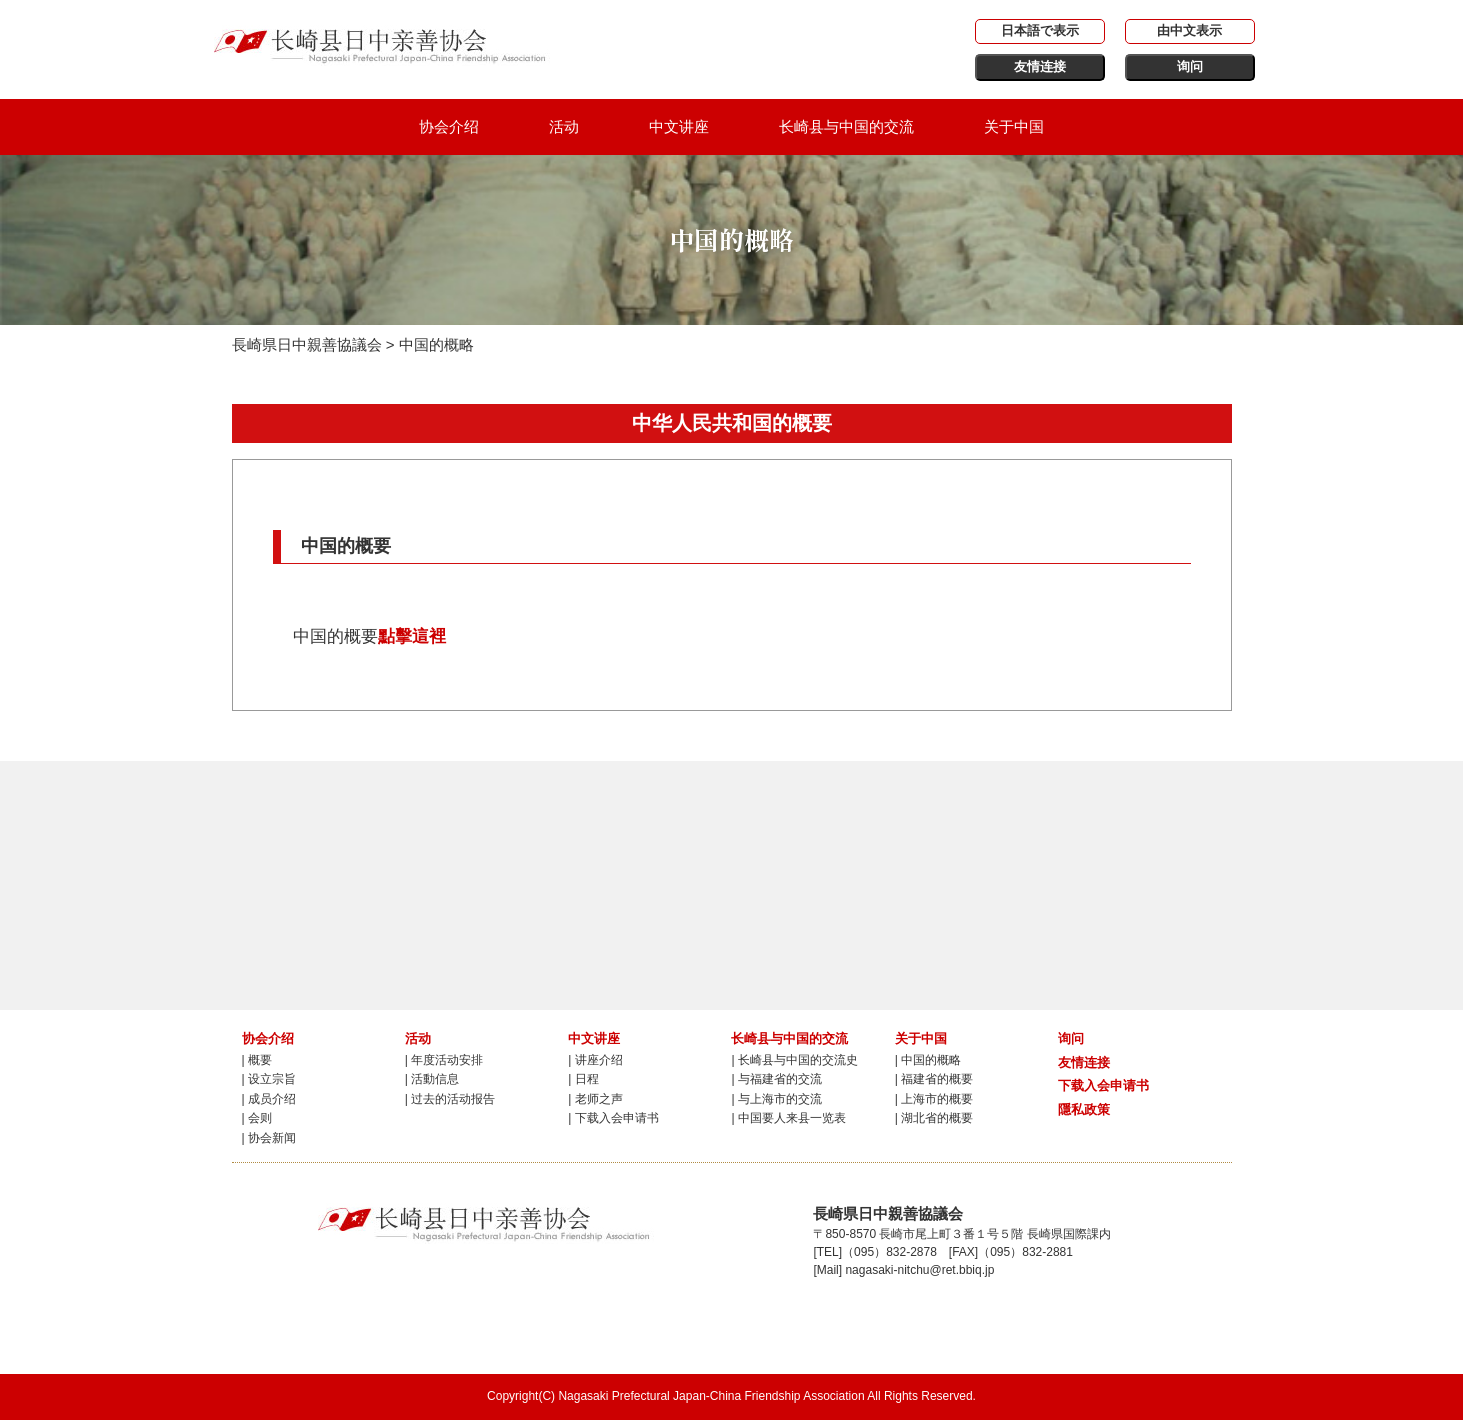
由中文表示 (1189, 30)
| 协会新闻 (269, 1138)
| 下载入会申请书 (613, 1118)
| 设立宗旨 (269, 1079)
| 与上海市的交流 (776, 1099)
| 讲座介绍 (595, 1060)
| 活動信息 (432, 1079)
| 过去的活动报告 (450, 1099)
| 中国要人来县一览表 (788, 1118)
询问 (1190, 66)
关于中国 (1014, 126)
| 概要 (257, 1060)
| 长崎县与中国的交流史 (794, 1060)
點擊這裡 (412, 636)
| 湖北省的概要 (934, 1118)
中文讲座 (679, 126)
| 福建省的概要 (934, 1079)
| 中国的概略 (928, 1060)
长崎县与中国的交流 (846, 126)
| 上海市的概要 (934, 1099)
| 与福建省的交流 (776, 1079)
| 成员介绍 (269, 1099)
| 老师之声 (595, 1099)
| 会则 (257, 1118)
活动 (564, 126)
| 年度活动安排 (444, 1060)
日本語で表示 (1040, 30)
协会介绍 (449, 126)
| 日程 (583, 1079)
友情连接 (1040, 66)
